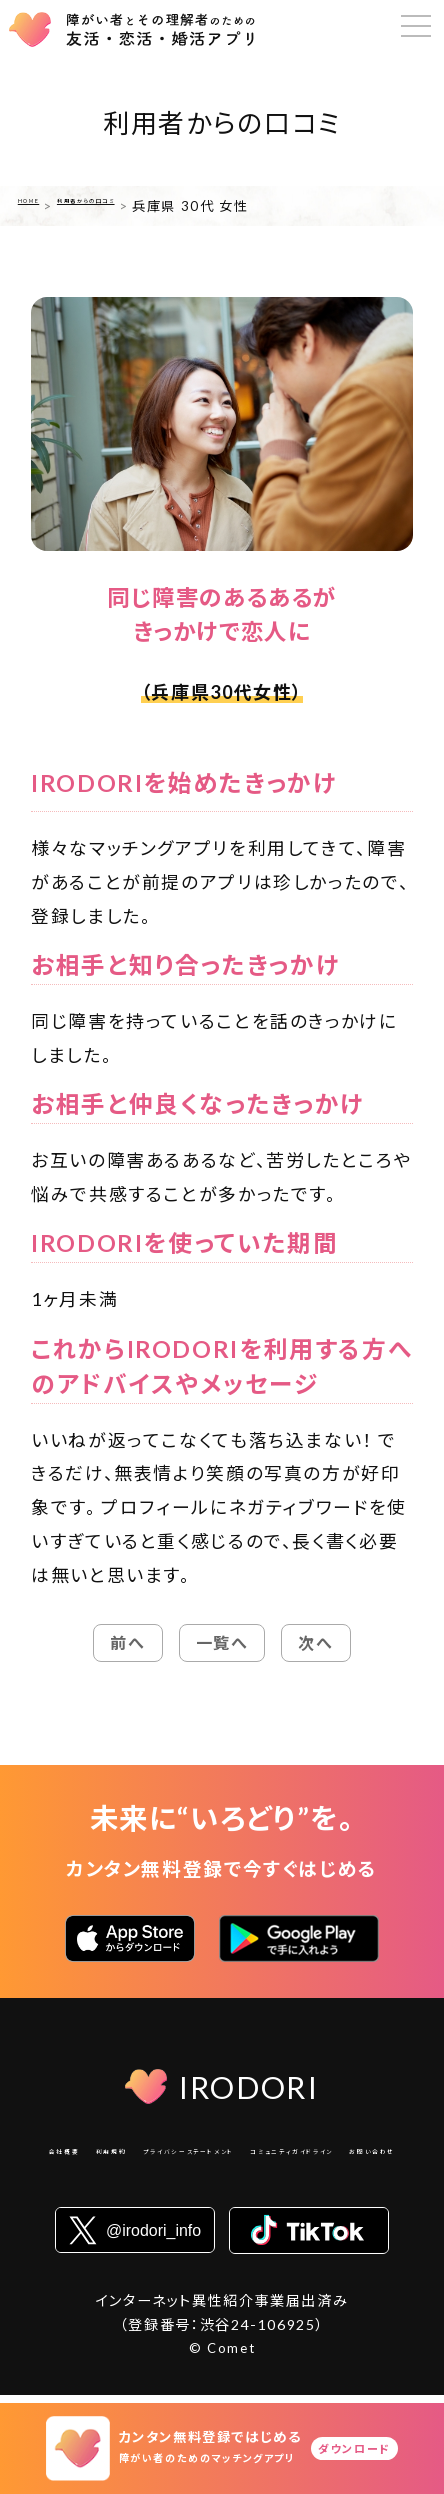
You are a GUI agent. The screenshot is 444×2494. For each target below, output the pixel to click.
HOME (41, 206)
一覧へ (222, 1642)
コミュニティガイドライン (168, 2185)
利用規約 (161, 2156)
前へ (127, 1642)
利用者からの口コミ (144, 206)
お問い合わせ (312, 2185)
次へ (315, 1642)
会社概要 (82, 2156)
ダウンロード (354, 2448)
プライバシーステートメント (300, 2156)
